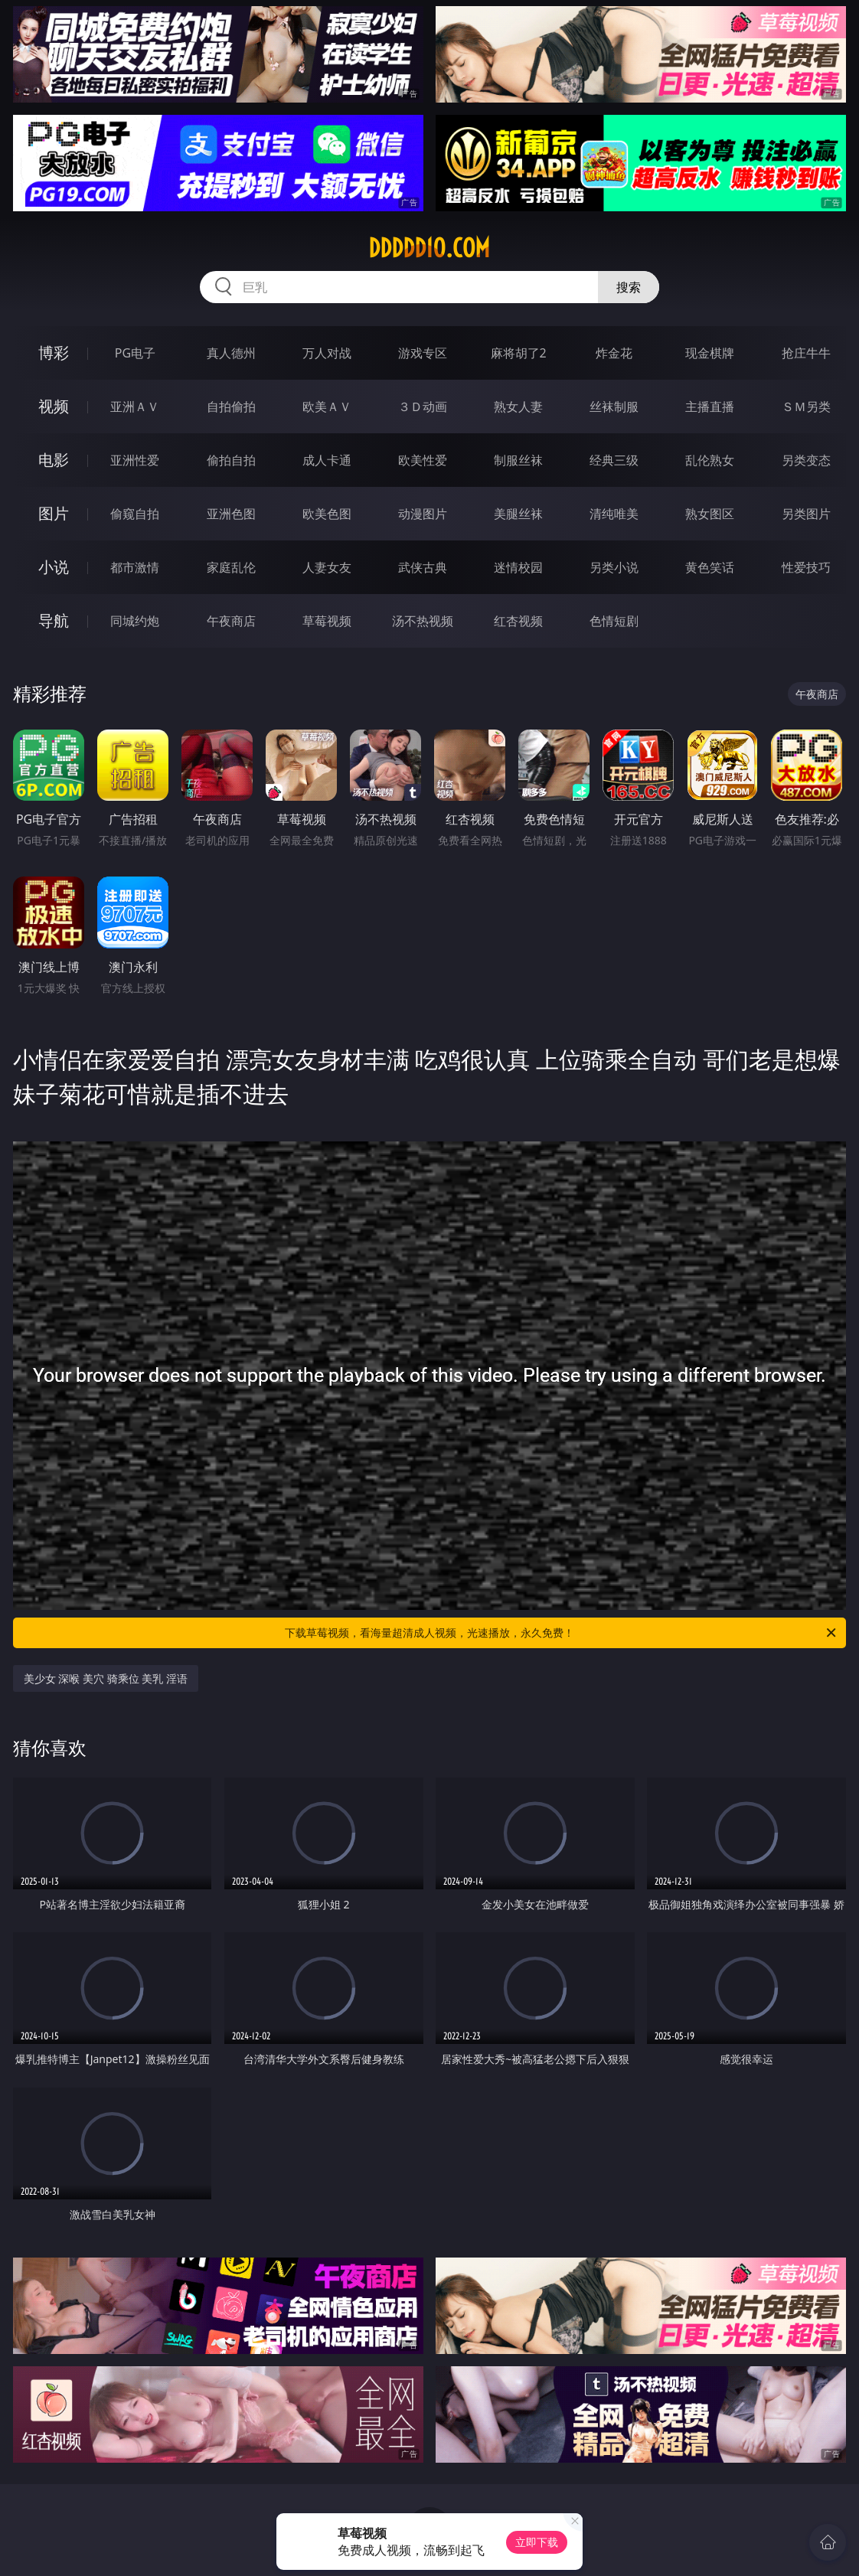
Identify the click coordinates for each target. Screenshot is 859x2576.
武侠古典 (422, 567)
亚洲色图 (231, 513)
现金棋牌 (709, 352)
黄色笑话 (709, 567)
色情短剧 (614, 620)
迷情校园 (518, 567)
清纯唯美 (614, 513)
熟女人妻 (518, 406)
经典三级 (614, 460)
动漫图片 (422, 513)
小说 (53, 567)
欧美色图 (326, 513)
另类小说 (614, 567)
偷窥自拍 (134, 513)
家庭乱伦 (231, 567)
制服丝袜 (518, 460)
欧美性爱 (422, 460)
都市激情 (134, 567)
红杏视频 (518, 620)
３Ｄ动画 (422, 406)
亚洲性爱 (134, 460)
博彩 (53, 352)
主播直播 (709, 406)
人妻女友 (326, 567)
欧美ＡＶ (326, 406)
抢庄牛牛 (806, 352)
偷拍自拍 (231, 460)
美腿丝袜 (518, 513)
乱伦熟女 (709, 460)
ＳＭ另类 (806, 406)
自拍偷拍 (231, 406)
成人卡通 (326, 460)
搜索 (628, 287)
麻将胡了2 (519, 352)
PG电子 (135, 352)
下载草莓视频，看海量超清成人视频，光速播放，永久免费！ (561, 1633)
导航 (53, 620)
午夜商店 (231, 620)
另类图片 (806, 513)
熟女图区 (709, 513)
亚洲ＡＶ (134, 406)
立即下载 (536, 2542)
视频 (53, 406)
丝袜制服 (614, 406)
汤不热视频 (422, 620)
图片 (53, 513)
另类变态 (806, 460)
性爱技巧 (806, 567)
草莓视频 (326, 620)
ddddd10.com (429, 248)
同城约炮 (134, 620)
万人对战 (326, 352)
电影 (53, 459)
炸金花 (614, 352)
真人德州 (231, 352)
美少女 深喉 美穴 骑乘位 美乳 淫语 (106, 1678)
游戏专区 (422, 352)
